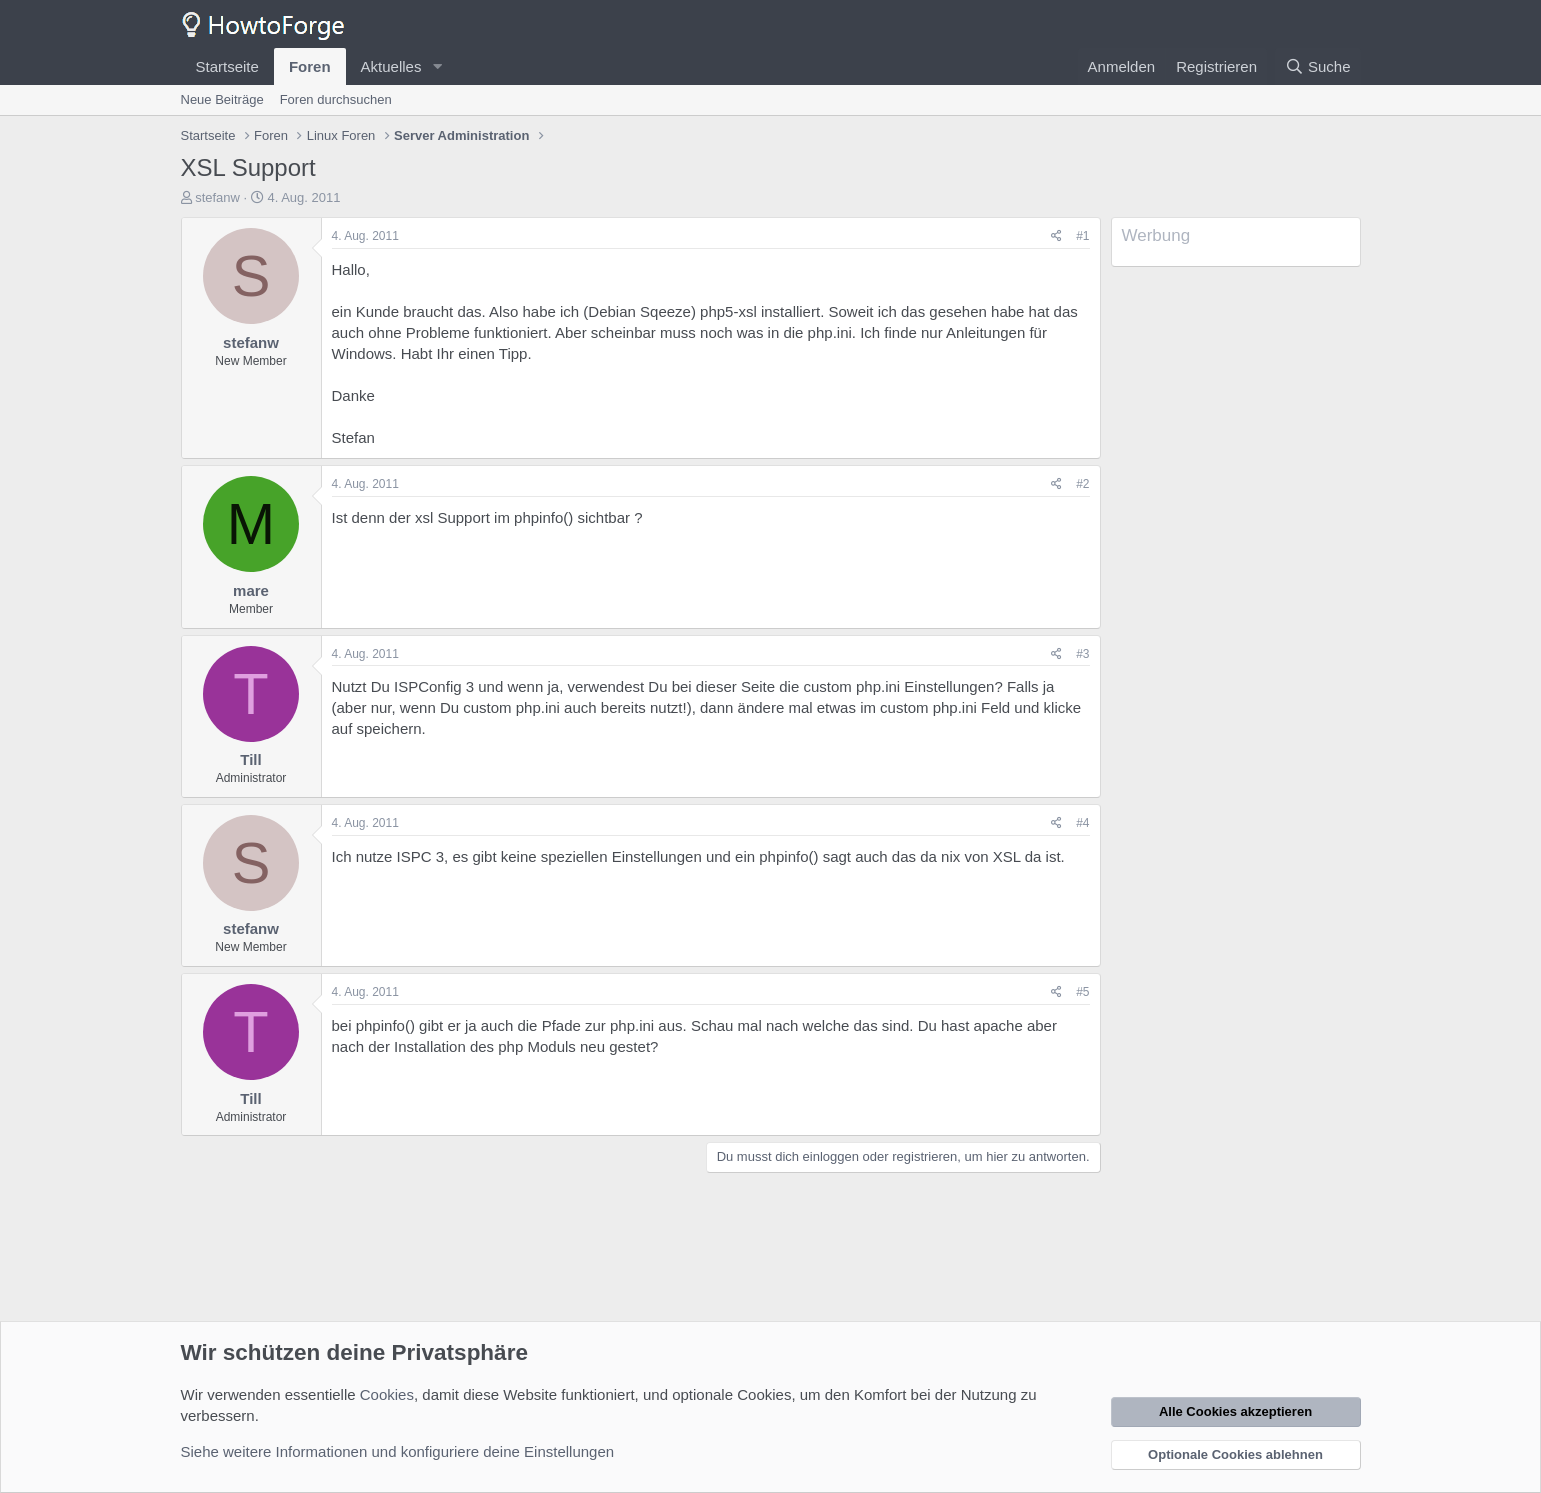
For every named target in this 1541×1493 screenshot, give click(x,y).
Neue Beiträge (222, 99)
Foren (310, 66)
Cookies (387, 1394)
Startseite (227, 66)
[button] (437, 66)
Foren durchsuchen (336, 99)
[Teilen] (1056, 236)
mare (251, 590)
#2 (1082, 484)
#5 (1082, 992)
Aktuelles (391, 66)
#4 (1082, 823)
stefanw (217, 197)
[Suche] (1318, 66)
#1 (1082, 236)
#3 (1082, 654)
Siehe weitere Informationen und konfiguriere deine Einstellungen (398, 1451)
